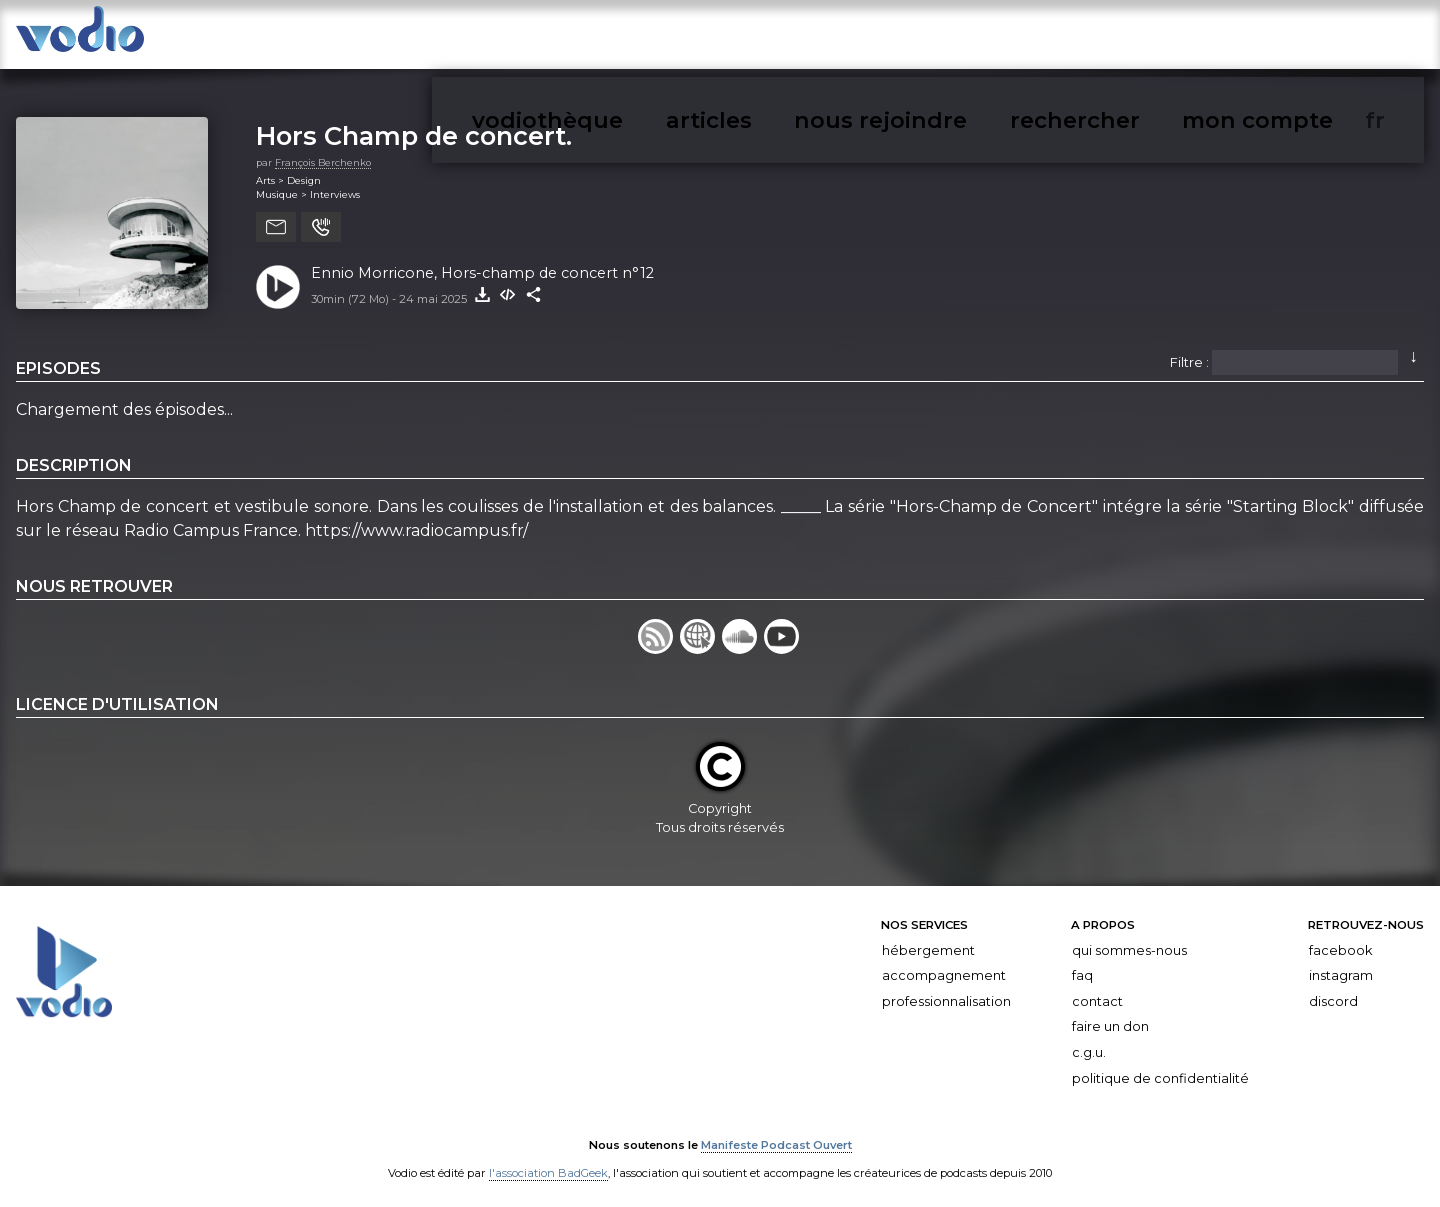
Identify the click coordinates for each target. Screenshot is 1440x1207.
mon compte (1339, 38)
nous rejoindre (1114, 38)
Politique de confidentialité (1160, 1067)
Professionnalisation (946, 990)
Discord (1333, 990)
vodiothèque (917, 38)
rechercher (1230, 38)
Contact (1097, 990)
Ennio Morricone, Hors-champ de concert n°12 (482, 262)
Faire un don (1110, 1016)
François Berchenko (323, 151)
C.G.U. (1089, 1042)
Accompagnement (944, 965)
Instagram (1341, 965)
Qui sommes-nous (1129, 939)
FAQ (1082, 965)
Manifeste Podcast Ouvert (776, 1135)
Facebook (1340, 939)
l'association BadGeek (548, 1163)
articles (1012, 38)
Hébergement (928, 939)
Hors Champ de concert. (414, 125)
